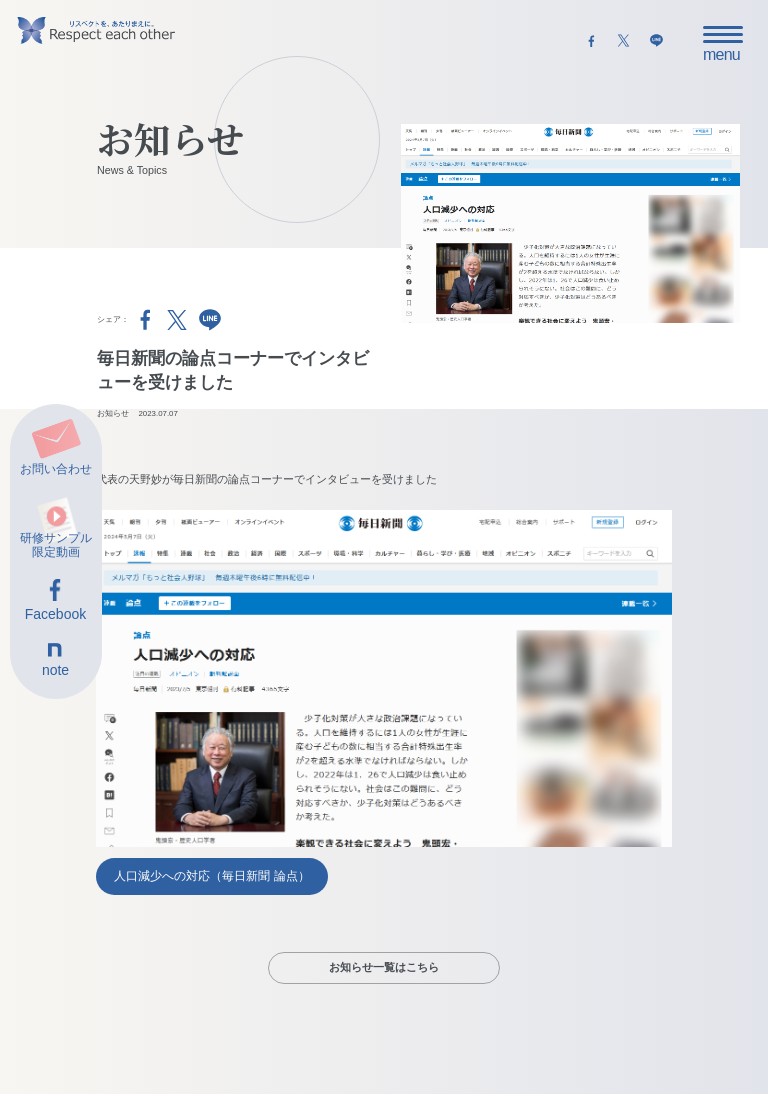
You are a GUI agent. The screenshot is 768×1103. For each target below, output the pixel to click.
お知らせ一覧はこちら (384, 967)
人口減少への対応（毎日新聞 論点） (211, 876)
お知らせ (113, 413)
